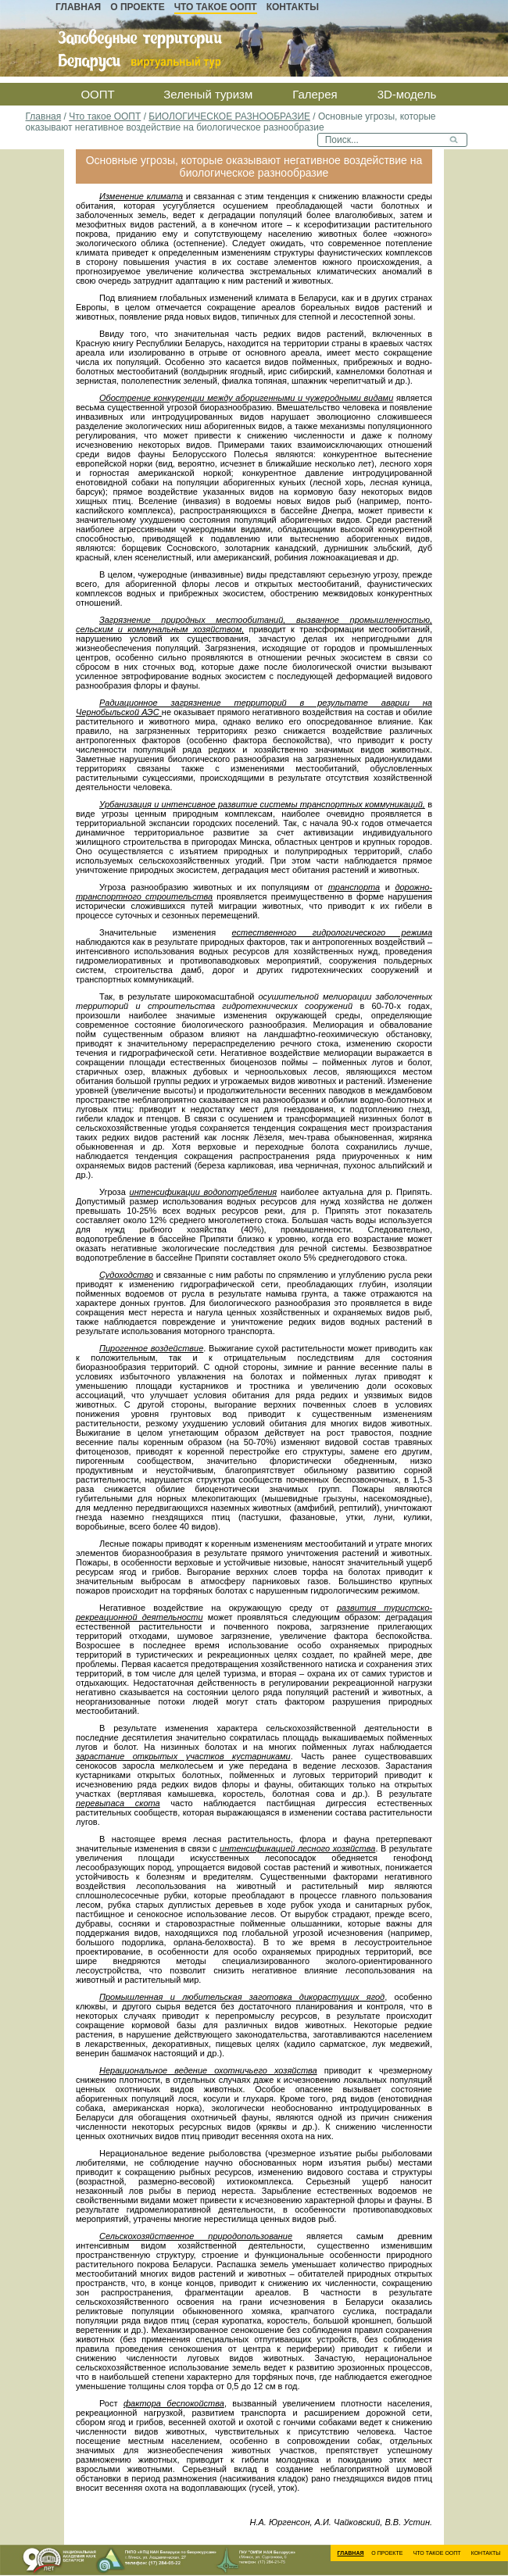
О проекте (137, 7)
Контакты (293, 7)
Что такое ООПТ (215, 7)
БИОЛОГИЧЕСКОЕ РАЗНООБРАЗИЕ (229, 116)
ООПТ (97, 94)
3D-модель (407, 94)
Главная (78, 7)
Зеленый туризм (207, 94)
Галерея (315, 94)
